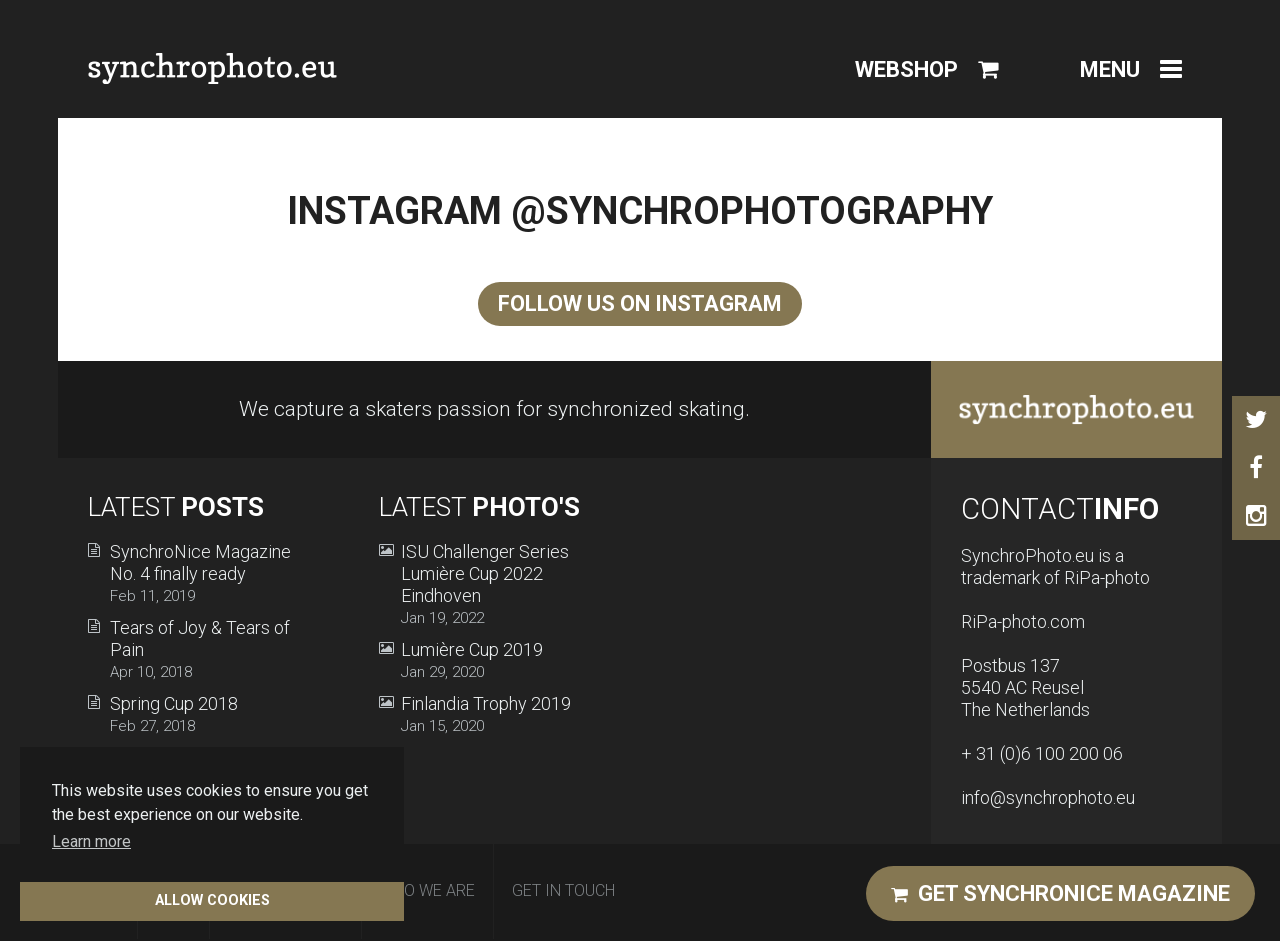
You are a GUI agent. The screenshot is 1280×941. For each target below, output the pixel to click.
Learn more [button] (91, 841)
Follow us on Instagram (640, 303)
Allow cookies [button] (212, 900)
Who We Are (427, 890)
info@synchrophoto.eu (1048, 797)
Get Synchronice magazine (1060, 893)
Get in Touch (563, 890)
